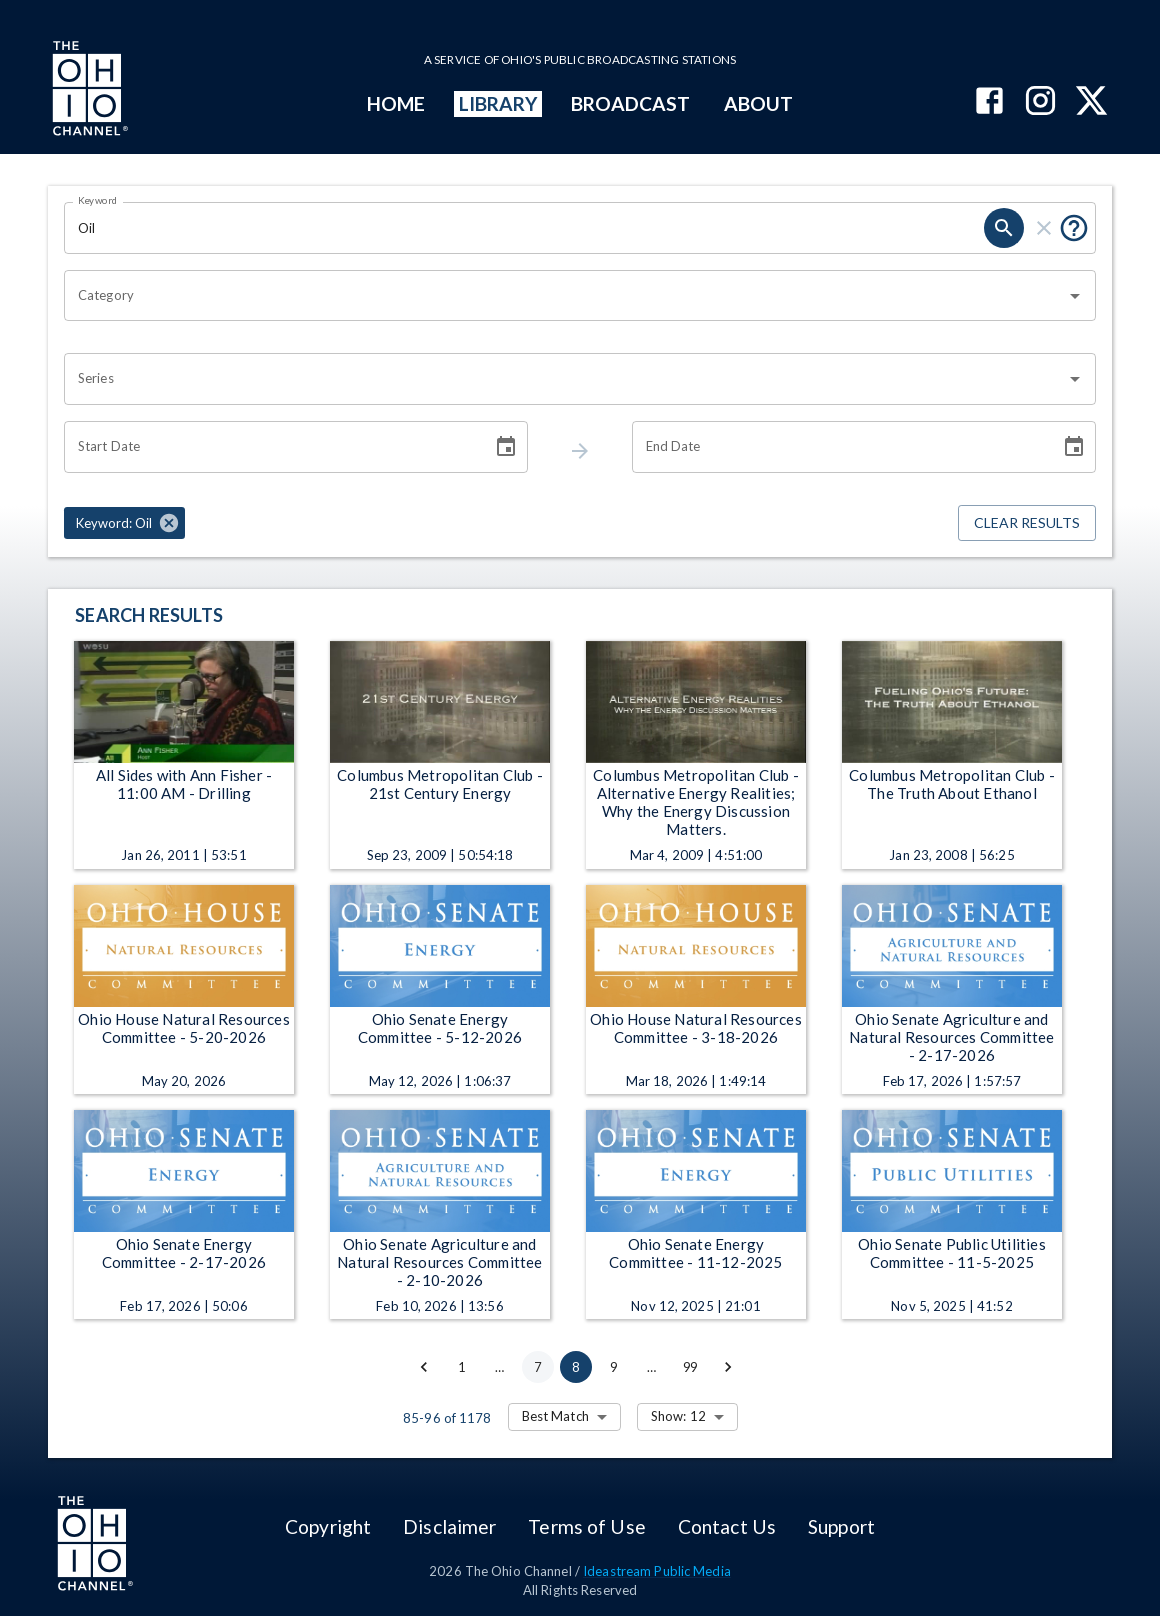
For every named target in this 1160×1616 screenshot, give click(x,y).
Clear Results (1027, 523)
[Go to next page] (728, 1367)
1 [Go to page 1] (462, 1367)
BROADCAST (631, 103)
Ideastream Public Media (657, 1571)
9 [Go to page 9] (614, 1367)
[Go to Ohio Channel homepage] (88, 91)
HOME (396, 103)
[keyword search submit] (1004, 228)
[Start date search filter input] (271, 447)
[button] (124, 523)
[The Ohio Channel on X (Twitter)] (1091, 102)
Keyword (98, 200)
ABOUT (758, 103)
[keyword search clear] (1044, 228)
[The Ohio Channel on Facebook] (989, 102)
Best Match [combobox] (555, 1416)
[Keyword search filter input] (524, 228)
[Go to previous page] (424, 1367)
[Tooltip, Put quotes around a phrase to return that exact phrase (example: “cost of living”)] (1074, 228)
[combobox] (565, 296)
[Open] (1075, 296)
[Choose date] (506, 447)
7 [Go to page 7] (538, 1367)
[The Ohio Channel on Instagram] (1040, 102)
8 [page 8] (576, 1367)
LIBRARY (498, 103)
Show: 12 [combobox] (678, 1416)
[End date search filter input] (839, 447)
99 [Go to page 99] (690, 1367)
